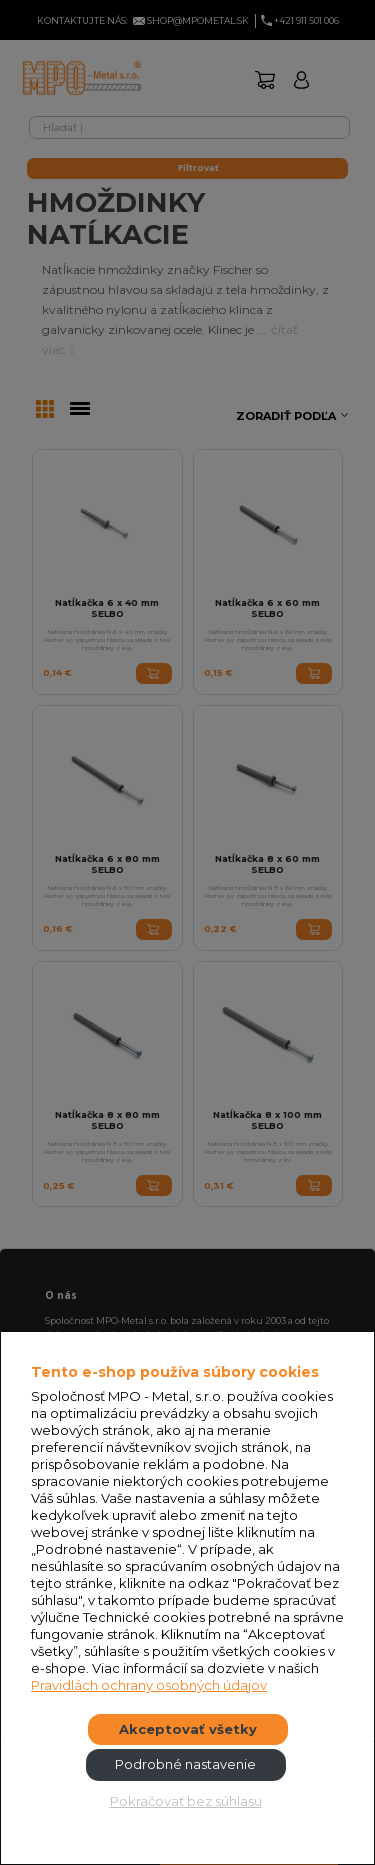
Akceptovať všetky (188, 1729)
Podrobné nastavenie (185, 1764)
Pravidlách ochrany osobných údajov (149, 1685)
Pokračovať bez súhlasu (186, 1801)
